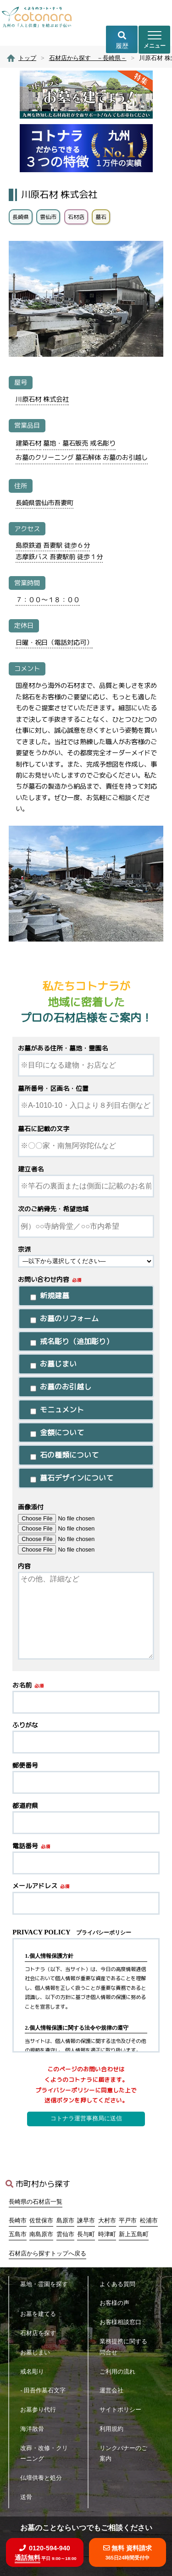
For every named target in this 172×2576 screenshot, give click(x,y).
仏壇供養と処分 (44, 2477)
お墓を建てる (41, 2313)
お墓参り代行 (41, 2409)
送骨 (29, 2497)
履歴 (122, 40)
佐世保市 (41, 2220)
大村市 (107, 2220)
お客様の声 (117, 2302)
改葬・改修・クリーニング (44, 2453)
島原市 (65, 2220)
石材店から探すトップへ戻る (47, 2253)
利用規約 (114, 2428)
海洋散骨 (35, 2428)
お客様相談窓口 (123, 2322)
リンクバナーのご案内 (123, 2453)
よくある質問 (120, 2284)
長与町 (86, 2234)
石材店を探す (41, 2333)
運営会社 (114, 2390)
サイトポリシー (123, 2409)
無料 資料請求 (127, 2552)
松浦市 (149, 2220)
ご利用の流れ (120, 2371)
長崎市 (18, 2220)
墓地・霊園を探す (44, 2289)
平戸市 (128, 2220)
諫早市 (86, 2220)
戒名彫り (35, 2371)
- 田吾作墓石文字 (46, 2390)
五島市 (18, 2234)
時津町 (107, 2234)
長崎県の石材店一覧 (35, 2202)
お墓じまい (38, 2352)
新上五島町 (134, 2234)
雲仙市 (65, 2234)
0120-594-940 (44, 2552)
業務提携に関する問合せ (123, 2347)
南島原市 (41, 2234)
